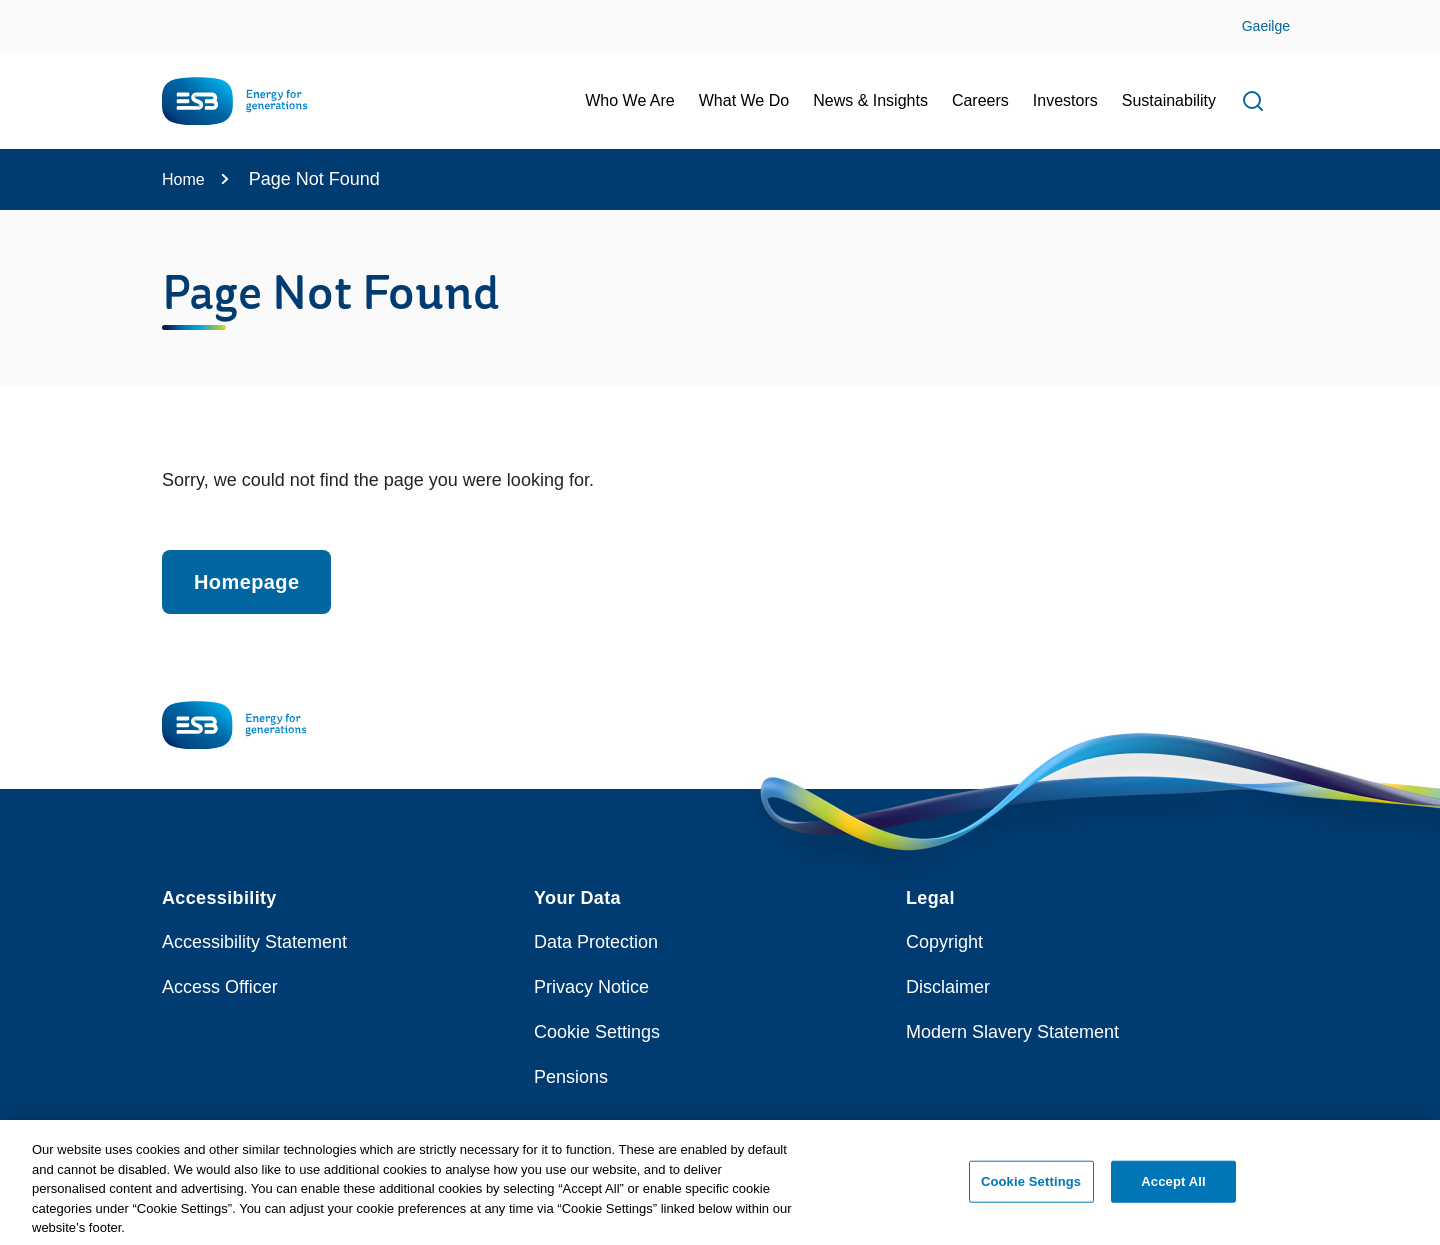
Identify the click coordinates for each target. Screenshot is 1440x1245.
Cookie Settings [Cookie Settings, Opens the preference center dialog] (1031, 1189)
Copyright (944, 942)
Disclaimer (948, 987)
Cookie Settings (597, 1032)
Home (183, 179)
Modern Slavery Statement (1012, 1032)
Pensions (571, 1077)
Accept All (1173, 1189)
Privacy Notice (591, 987)
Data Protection (596, 942)
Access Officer (220, 987)
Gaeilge (1266, 26)
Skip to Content (32, 12)
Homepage (246, 582)
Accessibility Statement (254, 942)
